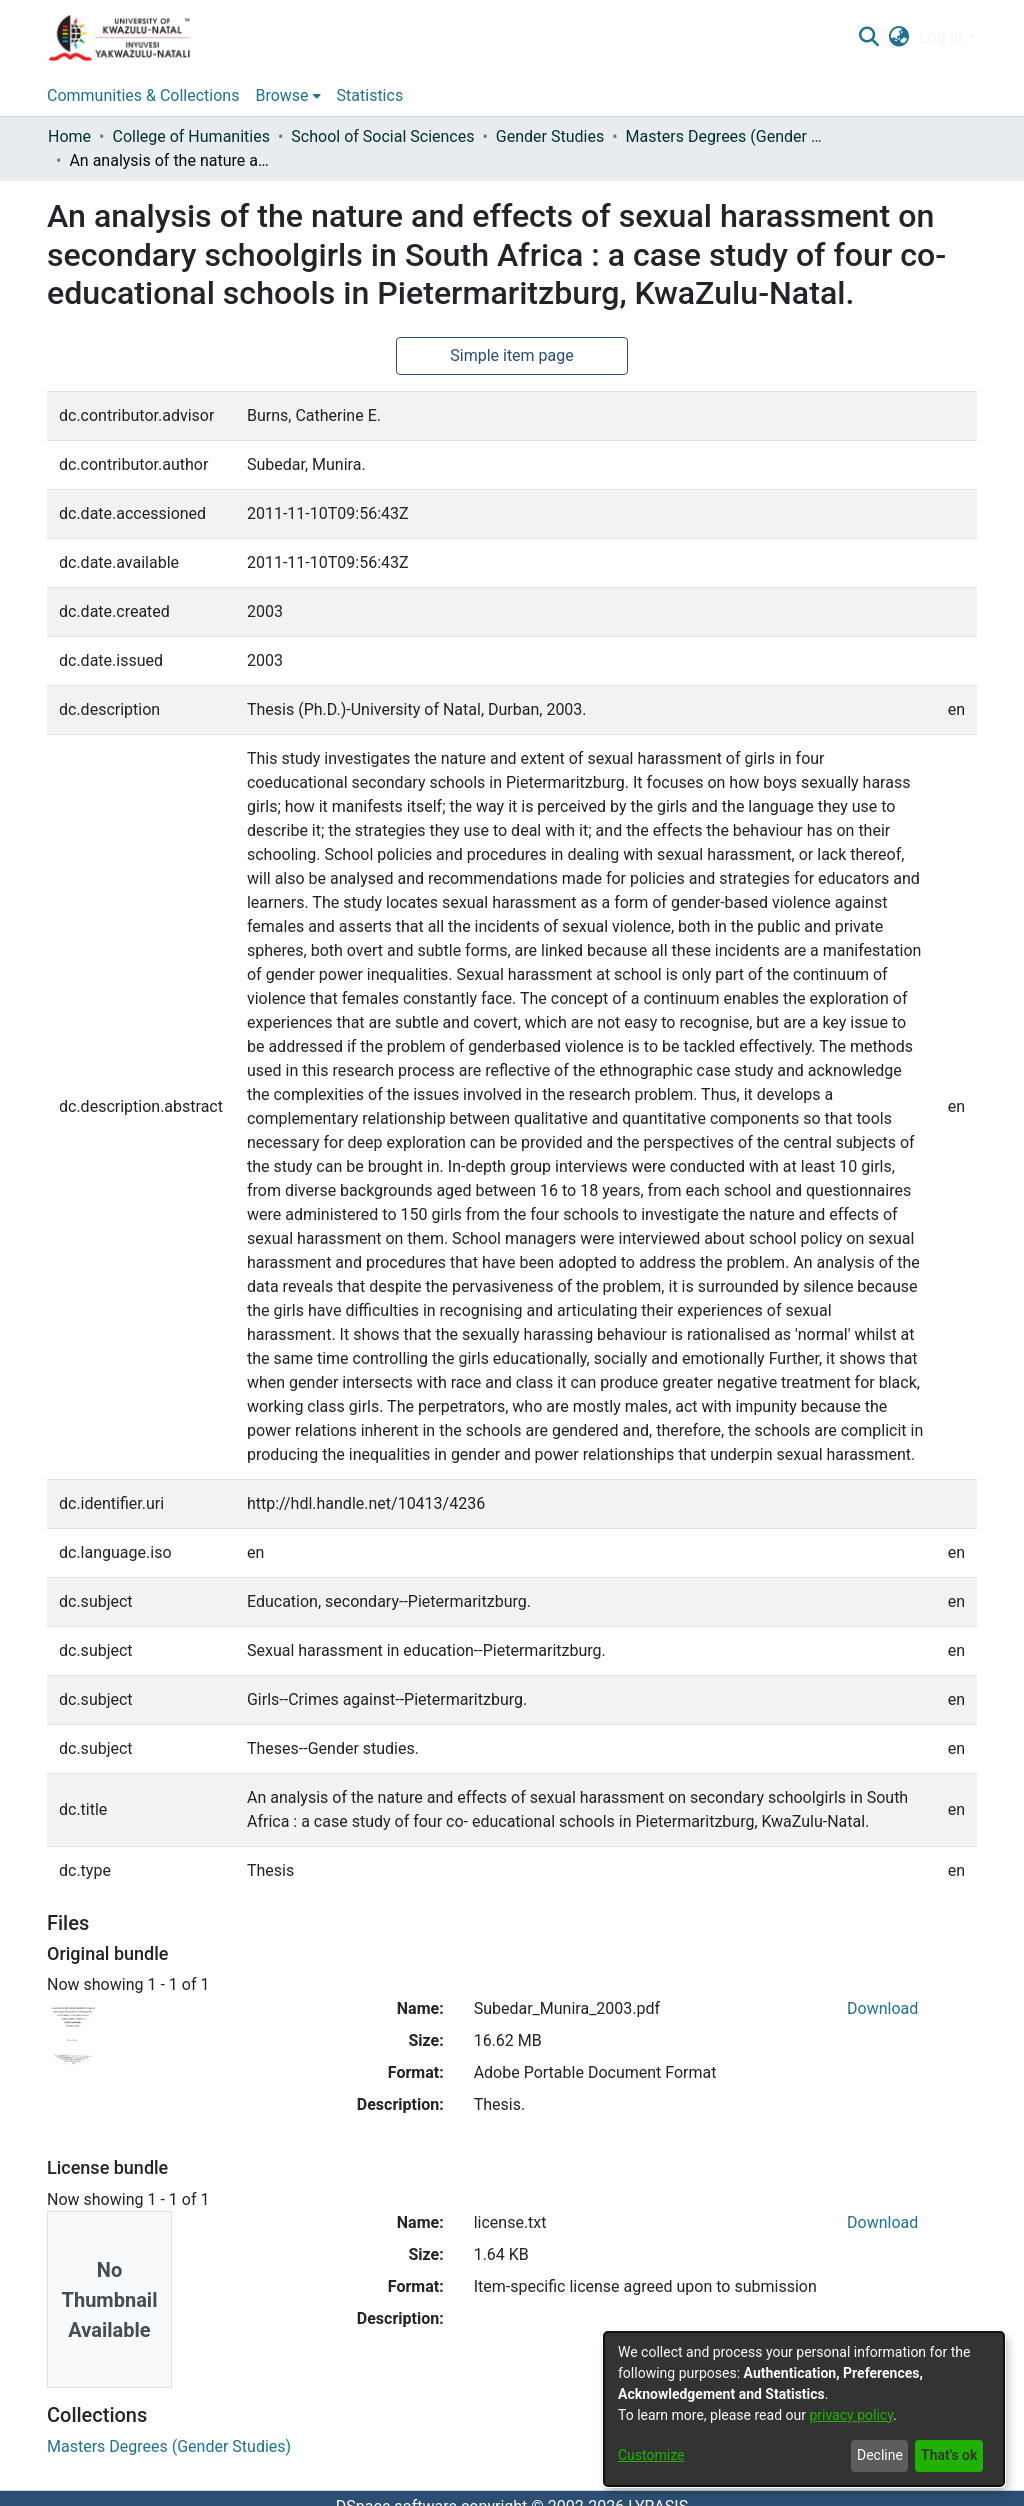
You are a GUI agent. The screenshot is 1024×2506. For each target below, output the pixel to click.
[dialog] (804, 2409)
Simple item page (512, 355)
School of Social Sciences (382, 136)
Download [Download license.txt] (882, 2222)
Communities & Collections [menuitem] (143, 95)
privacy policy (851, 2415)
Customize (651, 2455)
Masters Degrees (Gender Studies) (726, 136)
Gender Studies (550, 136)
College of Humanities (190, 136)
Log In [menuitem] (941, 37)
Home (69, 136)
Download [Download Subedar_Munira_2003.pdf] (882, 2008)
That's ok (949, 2455)
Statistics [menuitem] (370, 95)
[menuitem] (899, 38)
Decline (880, 2455)
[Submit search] (868, 38)
